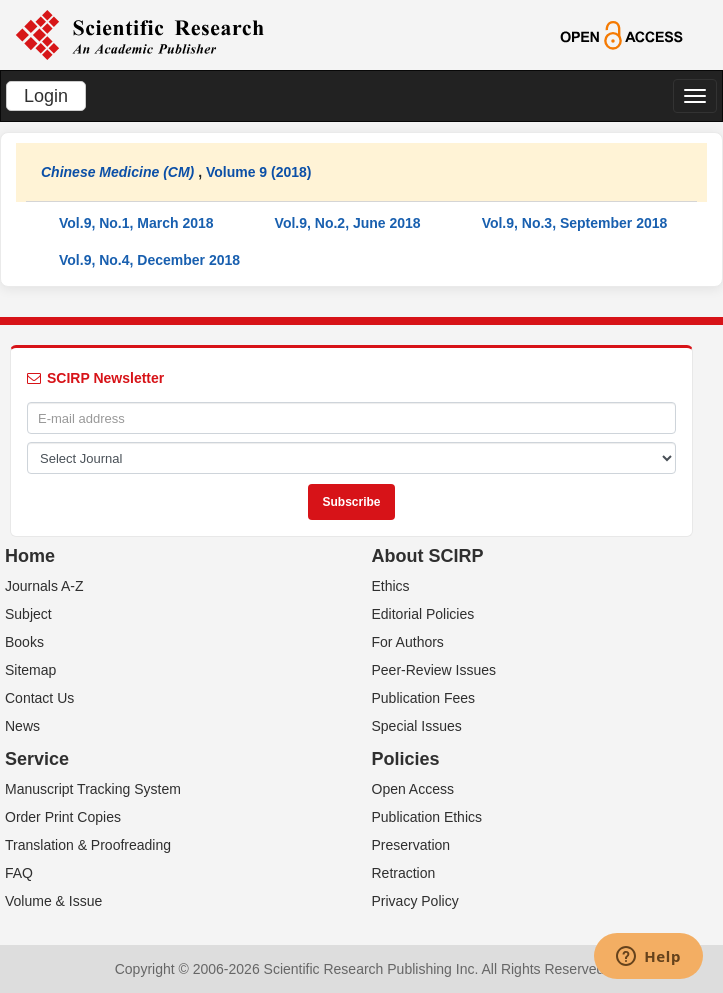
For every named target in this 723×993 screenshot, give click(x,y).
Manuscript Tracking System (93, 789)
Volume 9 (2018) (259, 172)
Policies (406, 759)
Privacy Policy (415, 901)
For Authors (408, 642)
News (22, 726)
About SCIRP (428, 556)
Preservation (411, 845)
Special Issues (417, 726)
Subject (28, 614)
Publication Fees (424, 698)
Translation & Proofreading (88, 845)
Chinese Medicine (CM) (117, 172)
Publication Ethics (427, 817)
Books (24, 642)
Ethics (391, 586)
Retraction (404, 873)
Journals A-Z (44, 586)
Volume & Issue (53, 901)
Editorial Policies (423, 614)
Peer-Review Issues (434, 670)
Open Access (413, 789)
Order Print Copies (63, 817)
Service (37, 759)
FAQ (19, 873)
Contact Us (39, 698)
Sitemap (30, 670)
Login (46, 96)
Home (30, 556)
